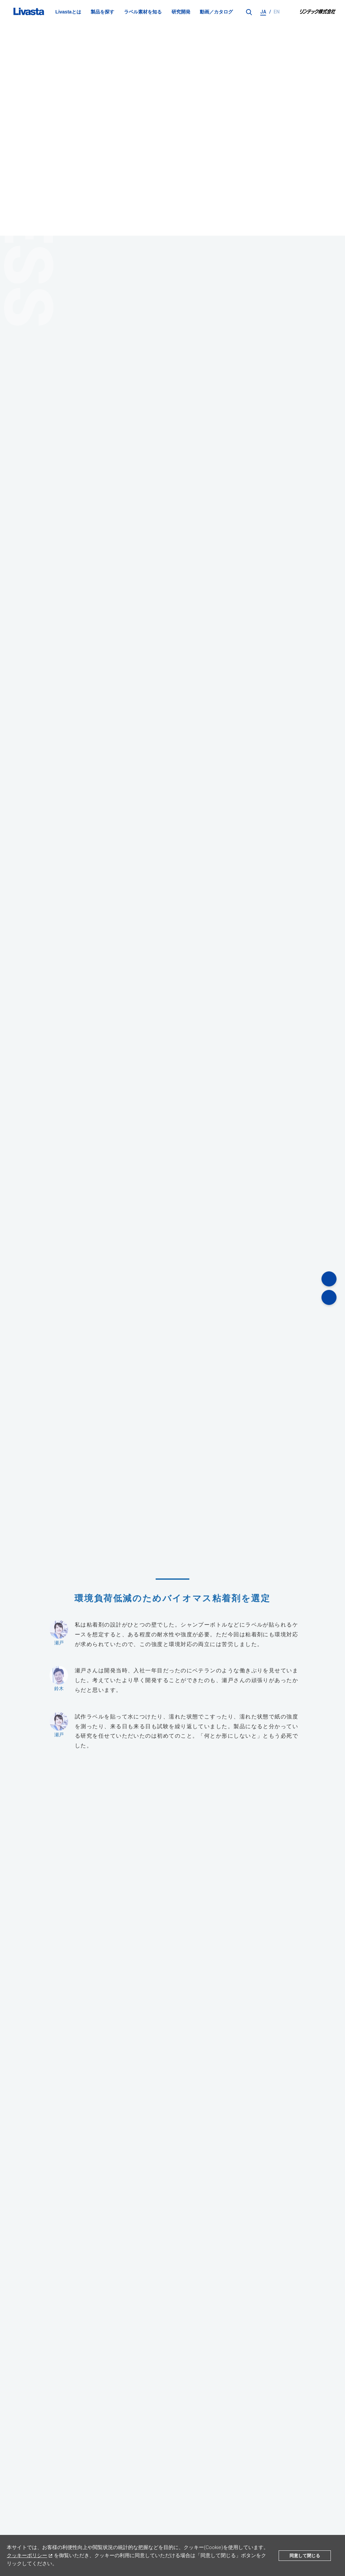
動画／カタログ (216, 11)
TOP (11, 2486)
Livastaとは (68, 11)
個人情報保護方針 (124, 2524)
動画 (245, 2509)
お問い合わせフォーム (172, 2315)
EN (277, 11)
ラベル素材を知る (143, 11)
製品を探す (102, 11)
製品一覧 (80, 2509)
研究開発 (180, 11)
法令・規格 (223, 2509)
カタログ (265, 2509)
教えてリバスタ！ (188, 2509)
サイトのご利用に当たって (175, 2524)
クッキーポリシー (27, 2555)
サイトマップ (221, 2524)
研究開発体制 (40, 2486)
